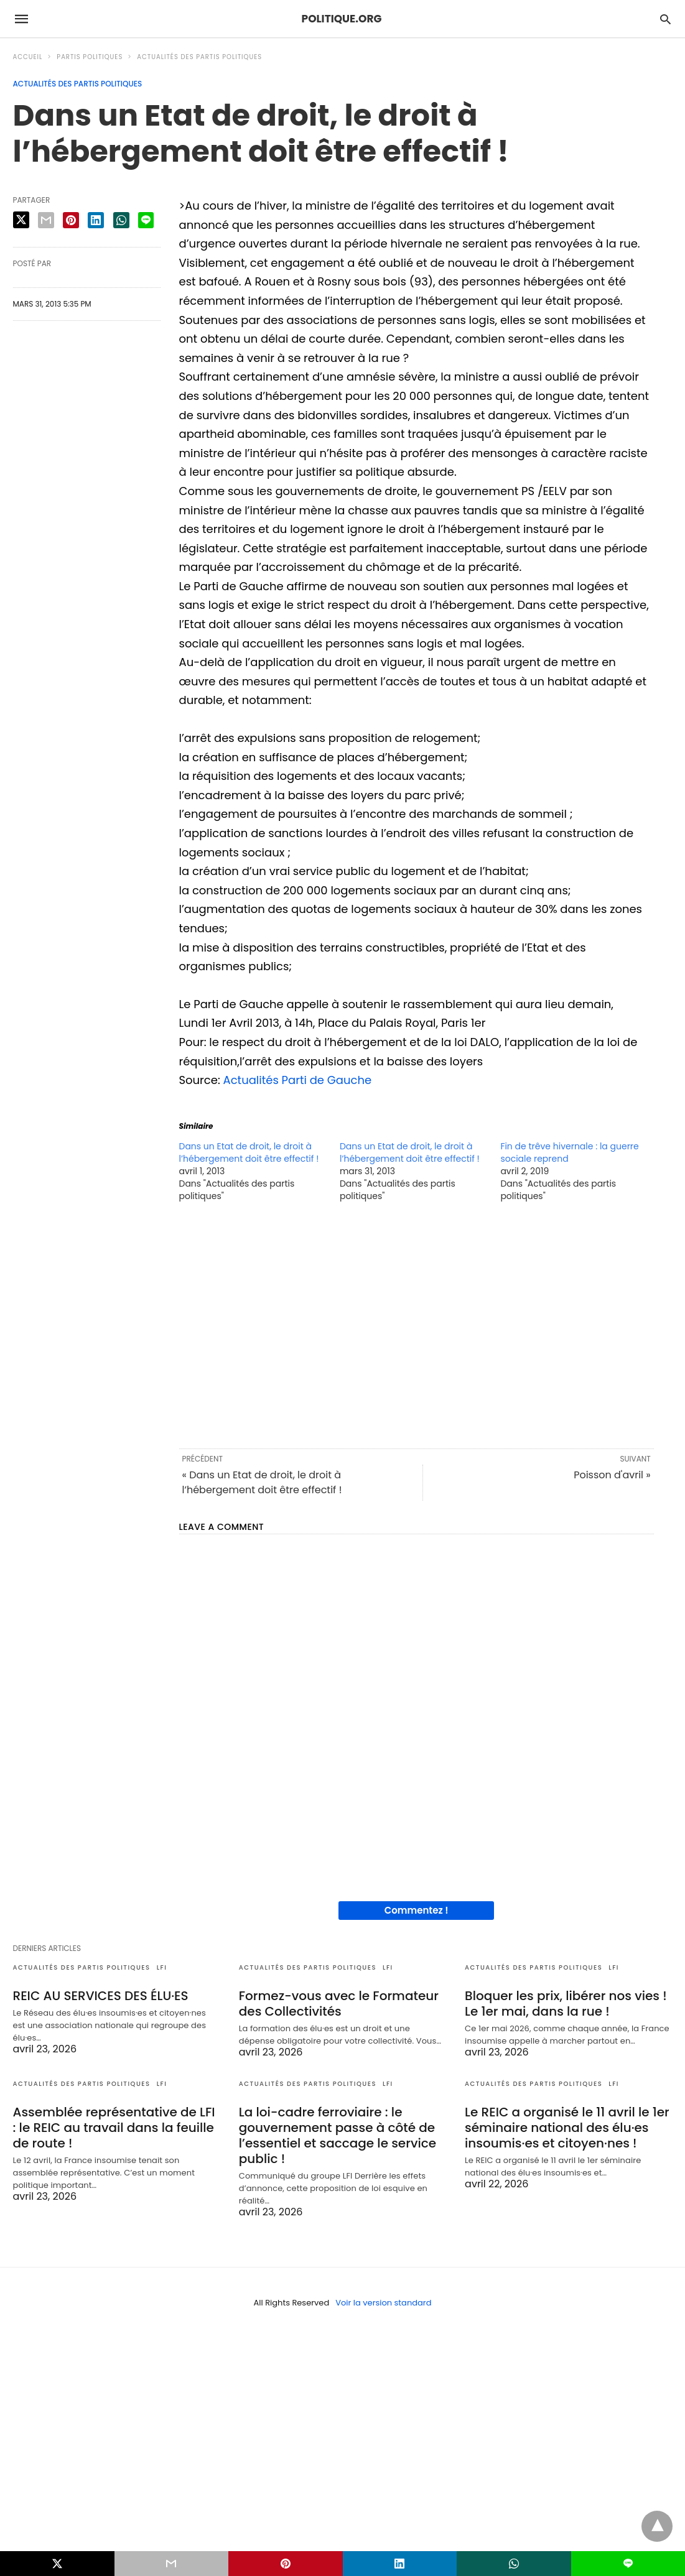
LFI (162, 1967)
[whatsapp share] (121, 220)
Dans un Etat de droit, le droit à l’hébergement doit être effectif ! (249, 1152)
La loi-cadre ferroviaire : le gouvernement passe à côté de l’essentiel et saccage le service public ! (337, 2135)
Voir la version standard (383, 2303)
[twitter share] (21, 219)
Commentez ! (416, 1910)
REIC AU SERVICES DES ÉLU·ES (101, 1995)
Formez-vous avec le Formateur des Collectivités (339, 2003)
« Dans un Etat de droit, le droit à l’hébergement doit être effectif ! (262, 1482)
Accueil (28, 57)
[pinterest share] (71, 220)
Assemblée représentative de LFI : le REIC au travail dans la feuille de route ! (114, 2127)
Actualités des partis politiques (199, 57)
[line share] (146, 220)
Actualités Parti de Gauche (297, 1080)
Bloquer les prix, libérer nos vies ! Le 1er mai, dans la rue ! (566, 2003)
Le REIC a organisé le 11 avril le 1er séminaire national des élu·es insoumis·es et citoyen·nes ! (567, 2127)
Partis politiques (90, 57)
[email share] (46, 220)
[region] (416, 1324)
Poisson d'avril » (612, 1475)
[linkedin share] (96, 220)
